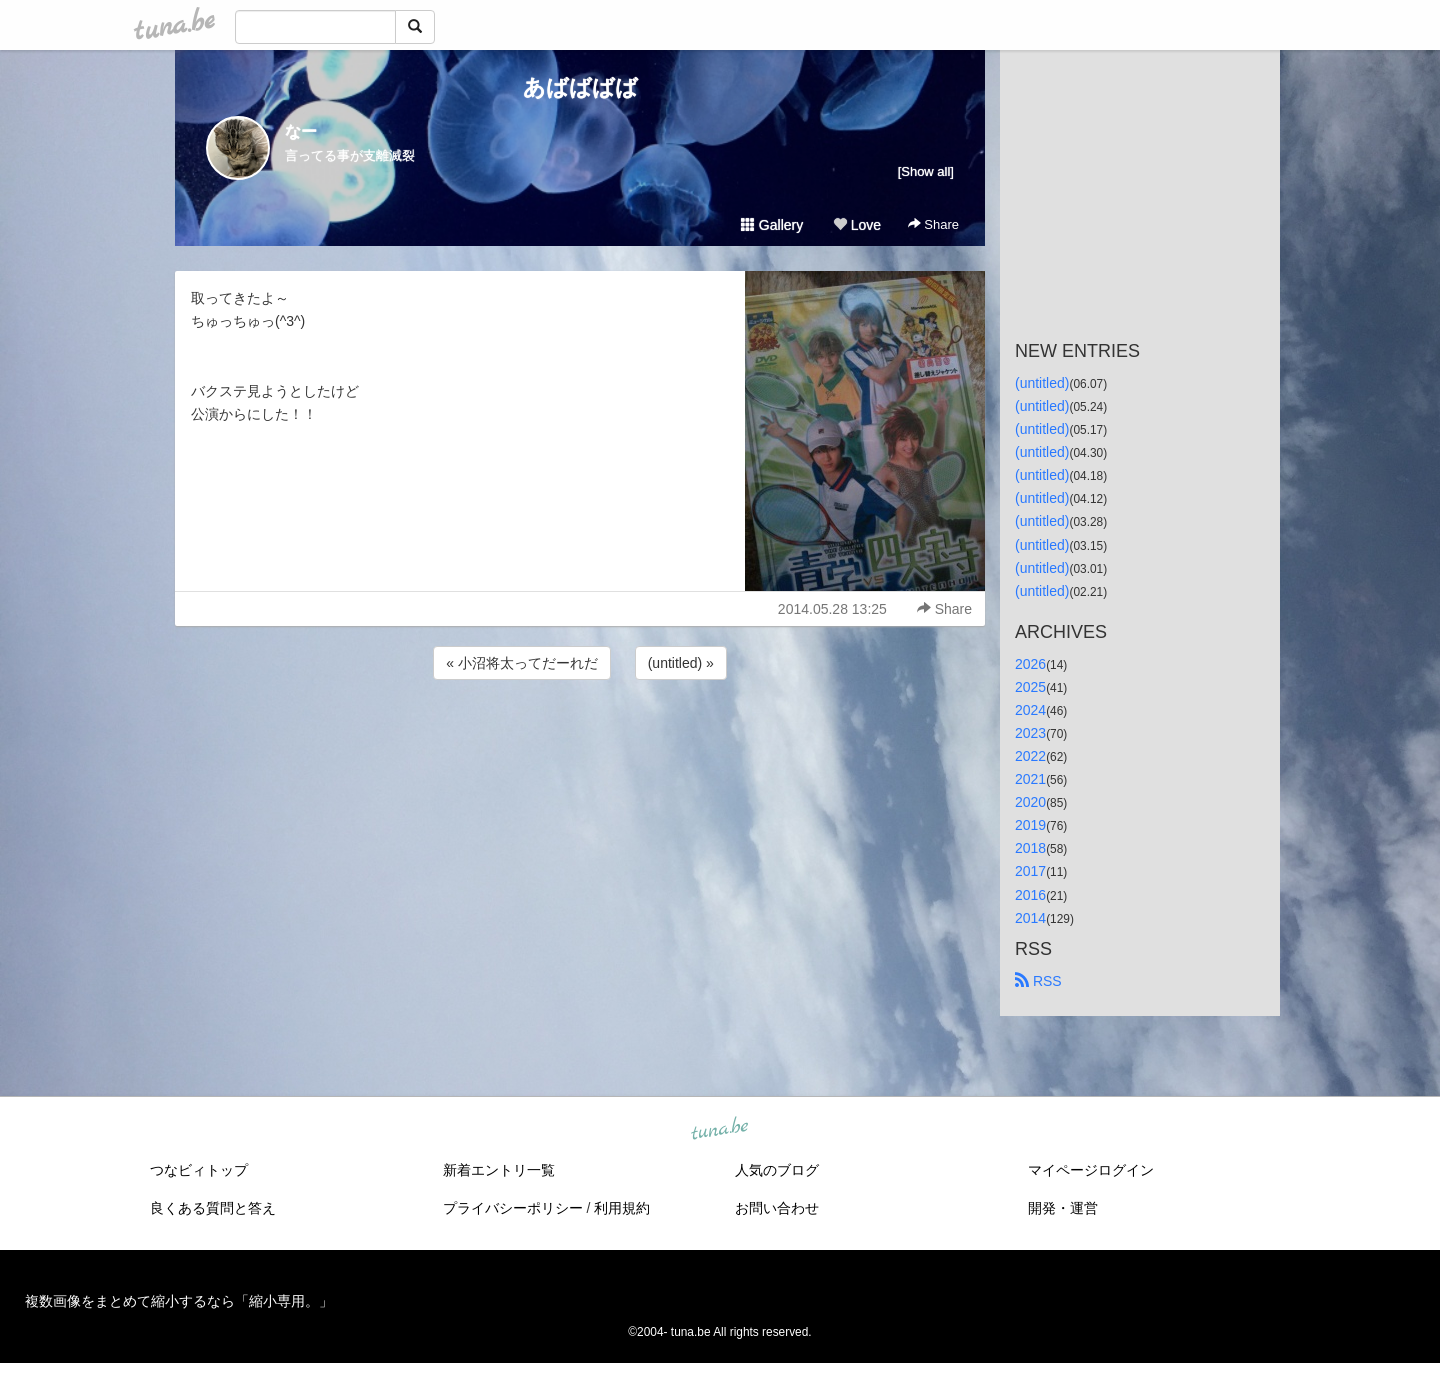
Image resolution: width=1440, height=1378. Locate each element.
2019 (1030, 825)
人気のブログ (777, 1170)
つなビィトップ (199, 1170)
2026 (1030, 664)
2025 (1030, 687)
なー (301, 131)
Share (933, 224)
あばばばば (580, 87)
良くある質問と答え (213, 1208)
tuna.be (719, 1129)
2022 (1030, 756)
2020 (1030, 802)
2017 (1030, 871)
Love (857, 225)
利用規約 (622, 1208)
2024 (1030, 710)
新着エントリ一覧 (499, 1170)
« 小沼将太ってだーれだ (522, 663)
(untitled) (1042, 383)
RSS (1038, 981)
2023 (1030, 733)
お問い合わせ (777, 1208)
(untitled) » (681, 663)
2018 (1030, 848)
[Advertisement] (580, 738)
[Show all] (926, 171)
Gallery (772, 225)
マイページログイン (1091, 1170)
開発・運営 (1063, 1208)
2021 (1030, 779)
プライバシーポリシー (513, 1208)
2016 (1030, 895)
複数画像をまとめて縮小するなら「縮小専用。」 (179, 1301)
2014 (1030, 918)
